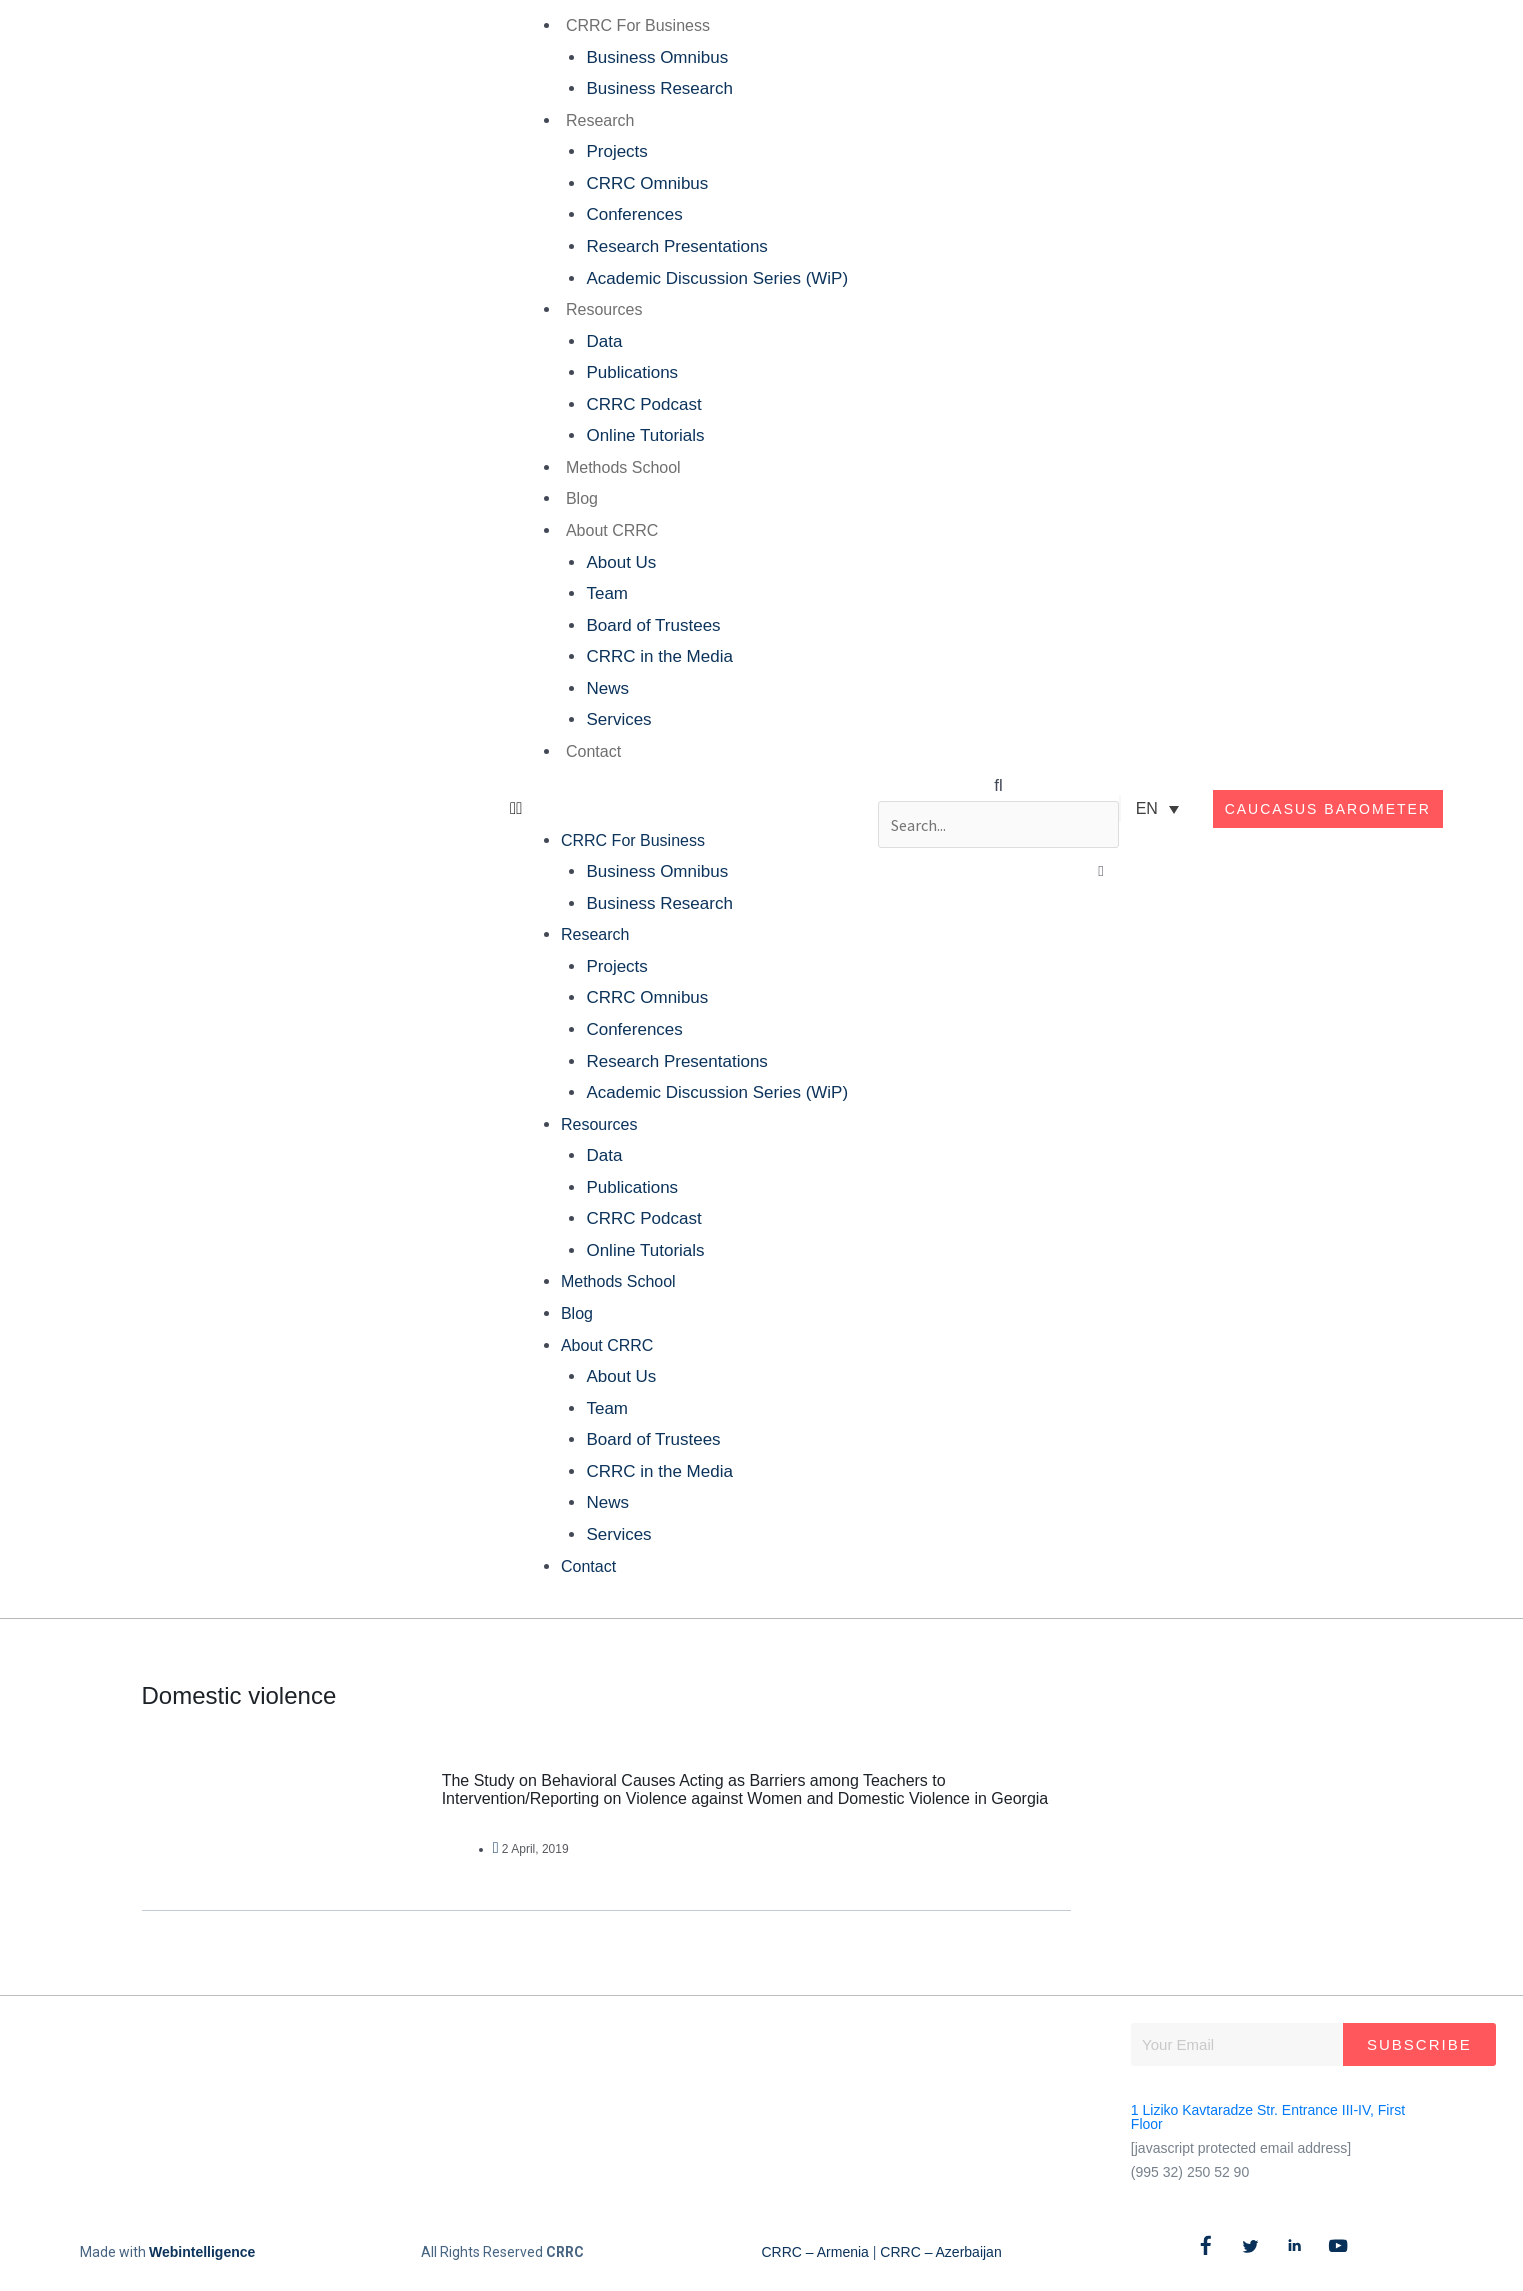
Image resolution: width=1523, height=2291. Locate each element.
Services (616, 719)
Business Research (657, 88)
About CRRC (610, 530)
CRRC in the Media (657, 656)
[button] (677, 809)
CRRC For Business (636, 25)
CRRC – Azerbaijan (940, 2252)
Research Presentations (674, 246)
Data (602, 341)
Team (605, 593)
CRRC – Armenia (815, 2252)
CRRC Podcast (641, 404)
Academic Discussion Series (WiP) (715, 278)
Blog (580, 498)
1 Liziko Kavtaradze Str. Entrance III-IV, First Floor (1268, 2117)
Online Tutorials (643, 435)
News (605, 688)
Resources (602, 309)
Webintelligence (202, 2252)
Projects (614, 151)
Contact (591, 751)
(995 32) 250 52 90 (1190, 2172)
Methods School (621, 467)
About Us (619, 562)
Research (598, 120)
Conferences (632, 214)
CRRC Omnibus (645, 183)
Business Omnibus (655, 57)
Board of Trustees (651, 625)
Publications (630, 372)
